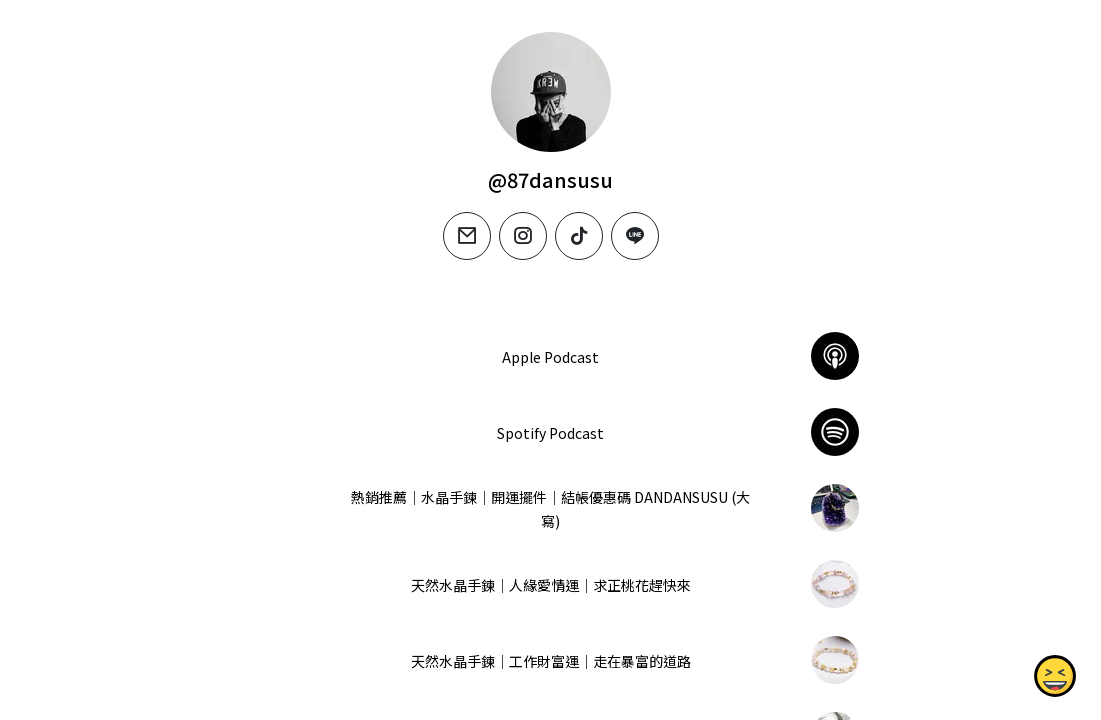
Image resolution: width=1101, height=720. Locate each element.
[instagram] (523, 236)
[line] (635, 236)
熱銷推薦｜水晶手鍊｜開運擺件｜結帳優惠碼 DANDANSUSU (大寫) (550, 509)
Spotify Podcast (550, 433)
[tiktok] (579, 236)
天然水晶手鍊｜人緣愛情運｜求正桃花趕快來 (550, 585)
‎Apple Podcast (550, 357)
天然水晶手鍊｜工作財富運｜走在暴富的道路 (550, 661)
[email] (467, 236)
